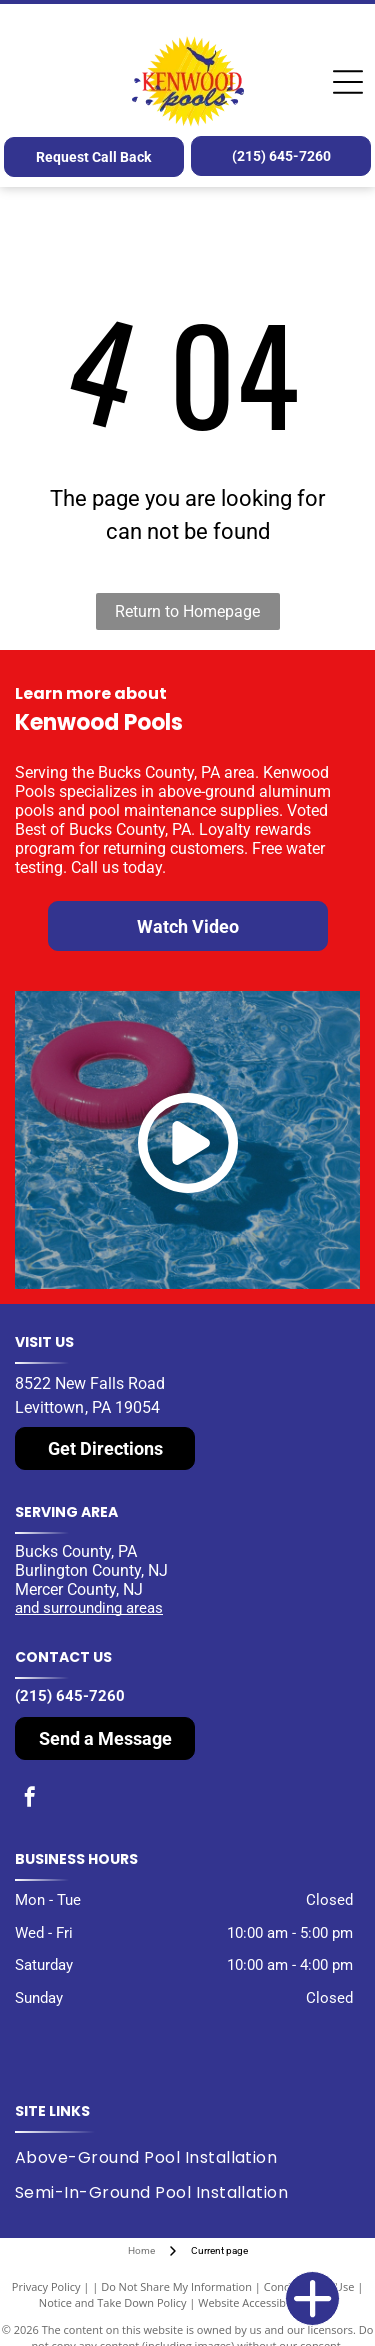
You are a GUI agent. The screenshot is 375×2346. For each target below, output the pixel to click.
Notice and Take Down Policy (113, 2302)
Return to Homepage (187, 611)
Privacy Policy (46, 2286)
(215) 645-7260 (70, 1696)
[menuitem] (153, 2158)
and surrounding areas (89, 1608)
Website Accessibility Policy (267, 2302)
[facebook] (30, 1799)
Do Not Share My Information (176, 2286)
